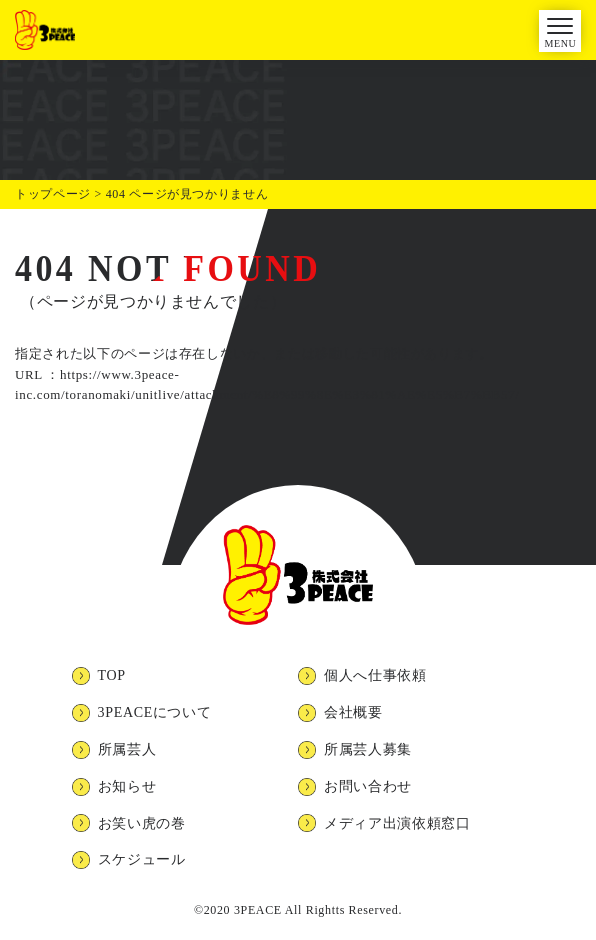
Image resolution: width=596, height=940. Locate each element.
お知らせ (127, 786)
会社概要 (353, 712)
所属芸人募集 (368, 749)
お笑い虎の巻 (142, 823)
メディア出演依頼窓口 (397, 823)
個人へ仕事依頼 (375, 675)
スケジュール (142, 859)
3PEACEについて (155, 712)
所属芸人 (127, 749)
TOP (112, 675)
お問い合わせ (368, 786)
